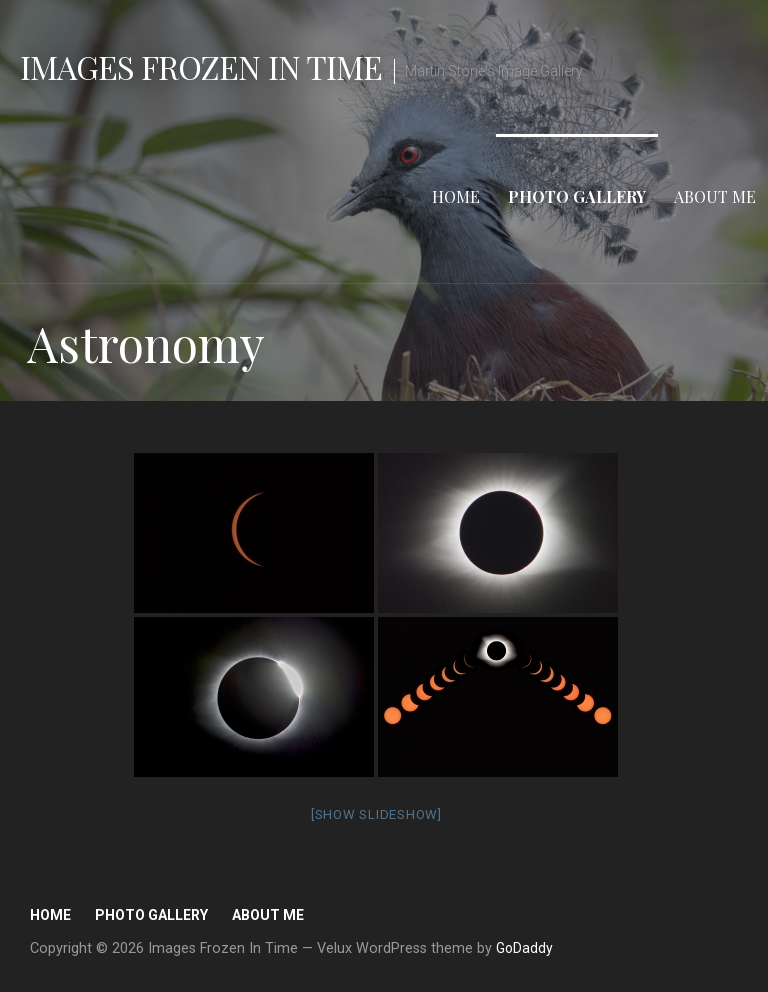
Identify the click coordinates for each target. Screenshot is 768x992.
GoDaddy (524, 948)
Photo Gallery (577, 196)
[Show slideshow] (376, 814)
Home (456, 196)
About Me (715, 196)
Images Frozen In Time (201, 66)
